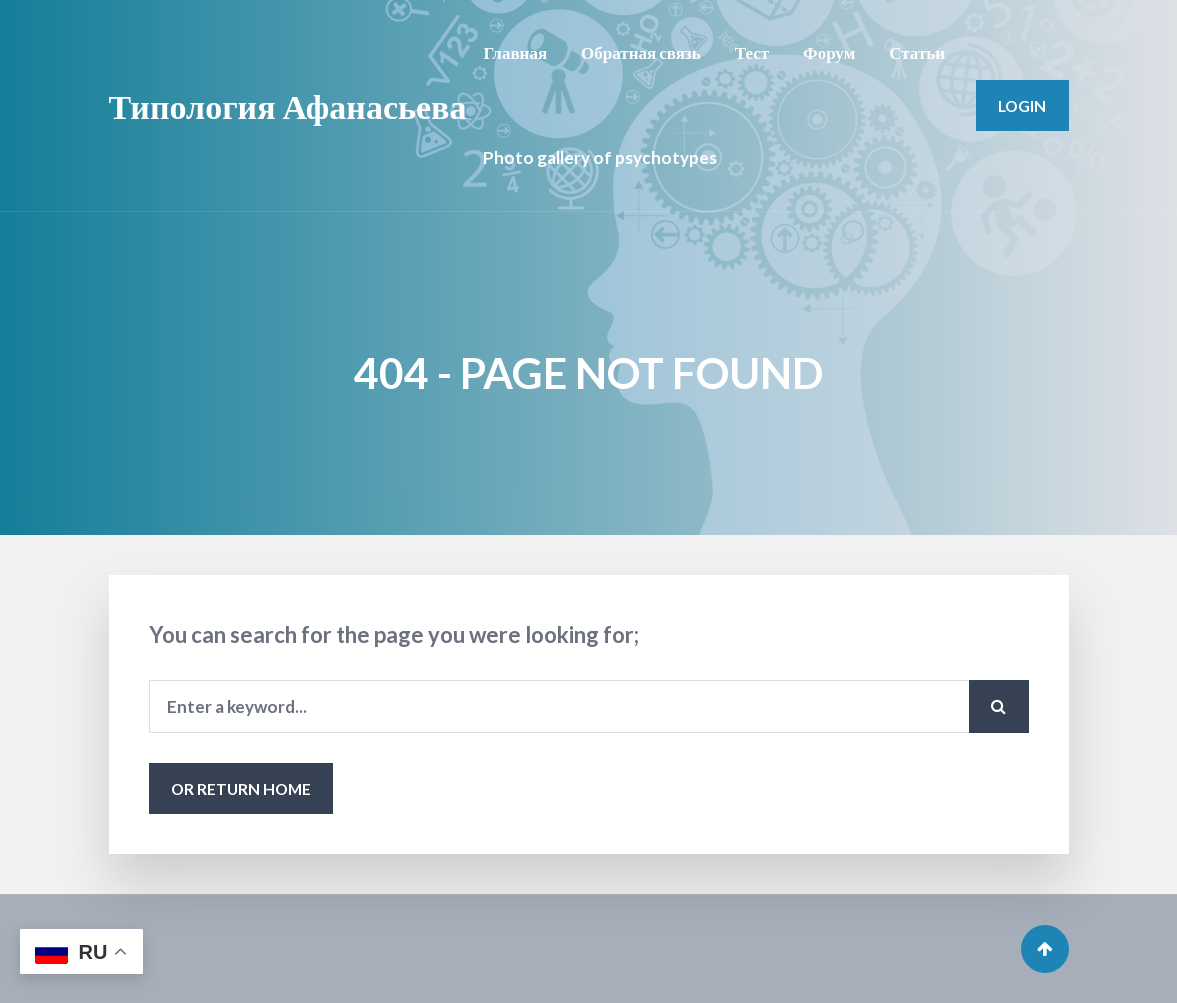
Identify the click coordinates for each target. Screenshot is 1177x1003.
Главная (515, 52)
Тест (752, 52)
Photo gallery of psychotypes (600, 157)
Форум (829, 52)
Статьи (917, 52)
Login (1022, 105)
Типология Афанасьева (288, 105)
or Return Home (241, 788)
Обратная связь (641, 52)
